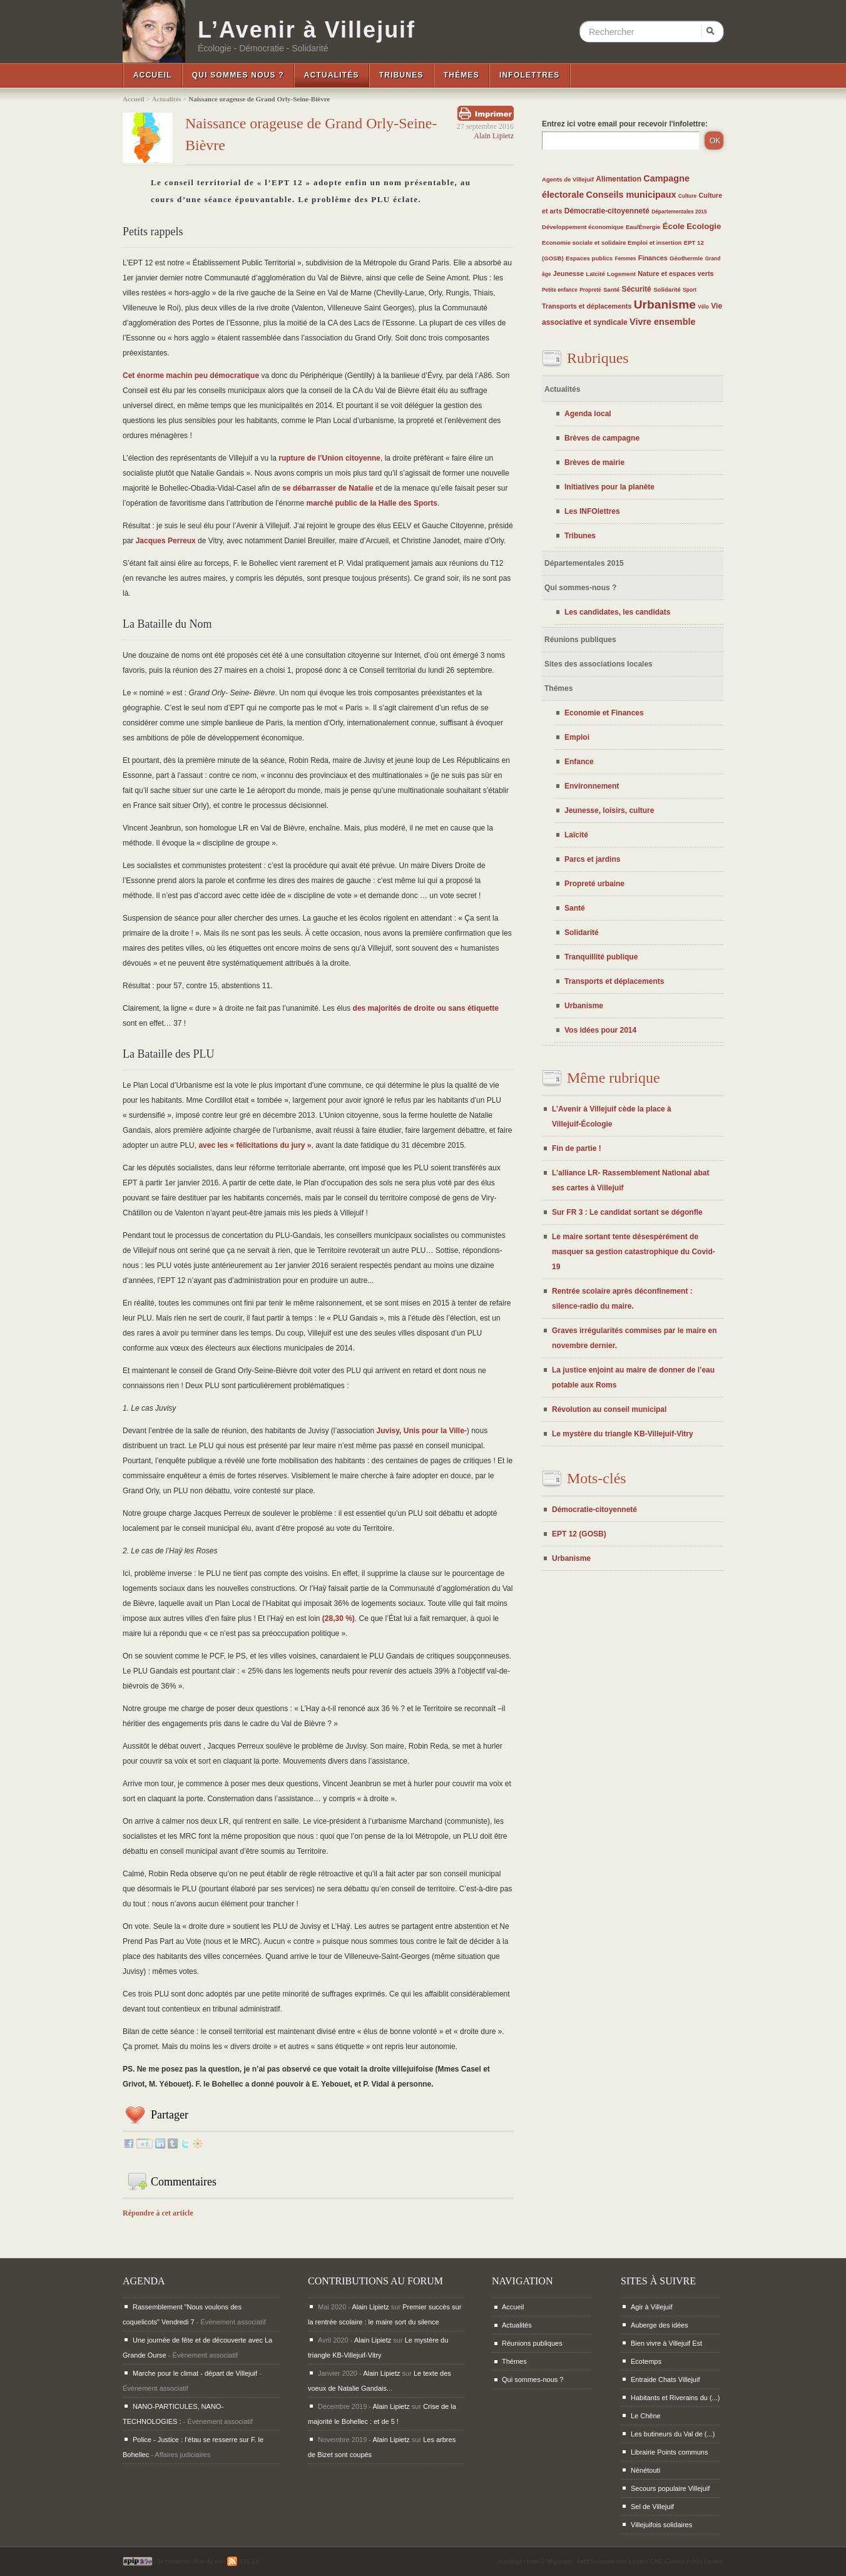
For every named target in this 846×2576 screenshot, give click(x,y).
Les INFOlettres (592, 511)
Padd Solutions (595, 2561)
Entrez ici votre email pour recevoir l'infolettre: (625, 124)
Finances (653, 258)
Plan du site (208, 2561)
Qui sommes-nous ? (580, 587)
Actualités (331, 75)
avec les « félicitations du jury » (254, 1145)
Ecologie (703, 226)
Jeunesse (568, 273)
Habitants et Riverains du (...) (675, 2397)
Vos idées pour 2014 (600, 1030)
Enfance (579, 761)
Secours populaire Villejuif (670, 2488)
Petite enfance (560, 290)
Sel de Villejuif (652, 2506)
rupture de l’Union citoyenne (329, 458)
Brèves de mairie (594, 462)
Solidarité (667, 289)
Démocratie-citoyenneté (607, 211)
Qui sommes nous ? (238, 75)
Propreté (590, 290)
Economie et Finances (604, 712)
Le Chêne (646, 2416)
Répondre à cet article (158, 2213)
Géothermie (686, 258)
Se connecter (173, 2561)
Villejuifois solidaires (661, 2524)
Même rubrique (613, 1078)
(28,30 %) (338, 1618)
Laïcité (595, 273)
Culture (687, 196)
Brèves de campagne (602, 438)
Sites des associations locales (598, 664)
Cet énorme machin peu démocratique (191, 375)
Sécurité (636, 289)
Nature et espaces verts (675, 273)
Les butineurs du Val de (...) (673, 2434)
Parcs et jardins (592, 859)
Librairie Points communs (669, 2452)
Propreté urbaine (594, 883)
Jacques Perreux (166, 540)
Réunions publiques (580, 639)
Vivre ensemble (662, 322)
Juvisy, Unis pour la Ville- (422, 1430)
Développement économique (583, 226)
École (674, 226)
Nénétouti (645, 2470)
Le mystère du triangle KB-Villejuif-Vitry (622, 1433)
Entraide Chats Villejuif (665, 2379)
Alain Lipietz (494, 135)
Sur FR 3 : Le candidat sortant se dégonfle (627, 1212)
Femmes (625, 258)
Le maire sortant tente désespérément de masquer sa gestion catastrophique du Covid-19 (633, 1251)
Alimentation (618, 179)
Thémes (461, 75)
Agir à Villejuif (651, 2307)
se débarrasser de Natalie (327, 488)
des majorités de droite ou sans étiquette (426, 1008)
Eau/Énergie (643, 226)
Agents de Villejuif (568, 179)
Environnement (591, 786)
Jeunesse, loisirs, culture (609, 810)
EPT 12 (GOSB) (579, 1534)
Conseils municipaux (631, 195)
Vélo (703, 307)
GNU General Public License (686, 2561)
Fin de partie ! (576, 1148)
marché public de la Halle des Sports (372, 503)
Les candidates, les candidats (617, 612)
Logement (621, 273)
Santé (611, 289)
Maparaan (559, 2561)
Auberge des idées (659, 2325)
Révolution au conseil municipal (609, 1409)
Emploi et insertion (654, 242)
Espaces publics (589, 258)
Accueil (152, 75)
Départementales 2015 (678, 211)
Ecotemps (646, 2361)
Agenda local (587, 413)
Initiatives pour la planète (609, 487)
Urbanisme (665, 304)
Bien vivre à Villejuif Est (666, 2343)
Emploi (576, 737)
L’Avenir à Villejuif (306, 30)
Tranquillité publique (601, 957)
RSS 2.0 (243, 2561)
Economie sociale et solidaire (585, 242)
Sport (689, 290)
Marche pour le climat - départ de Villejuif (195, 2373)
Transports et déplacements (586, 306)
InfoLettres (529, 75)
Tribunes (401, 75)
